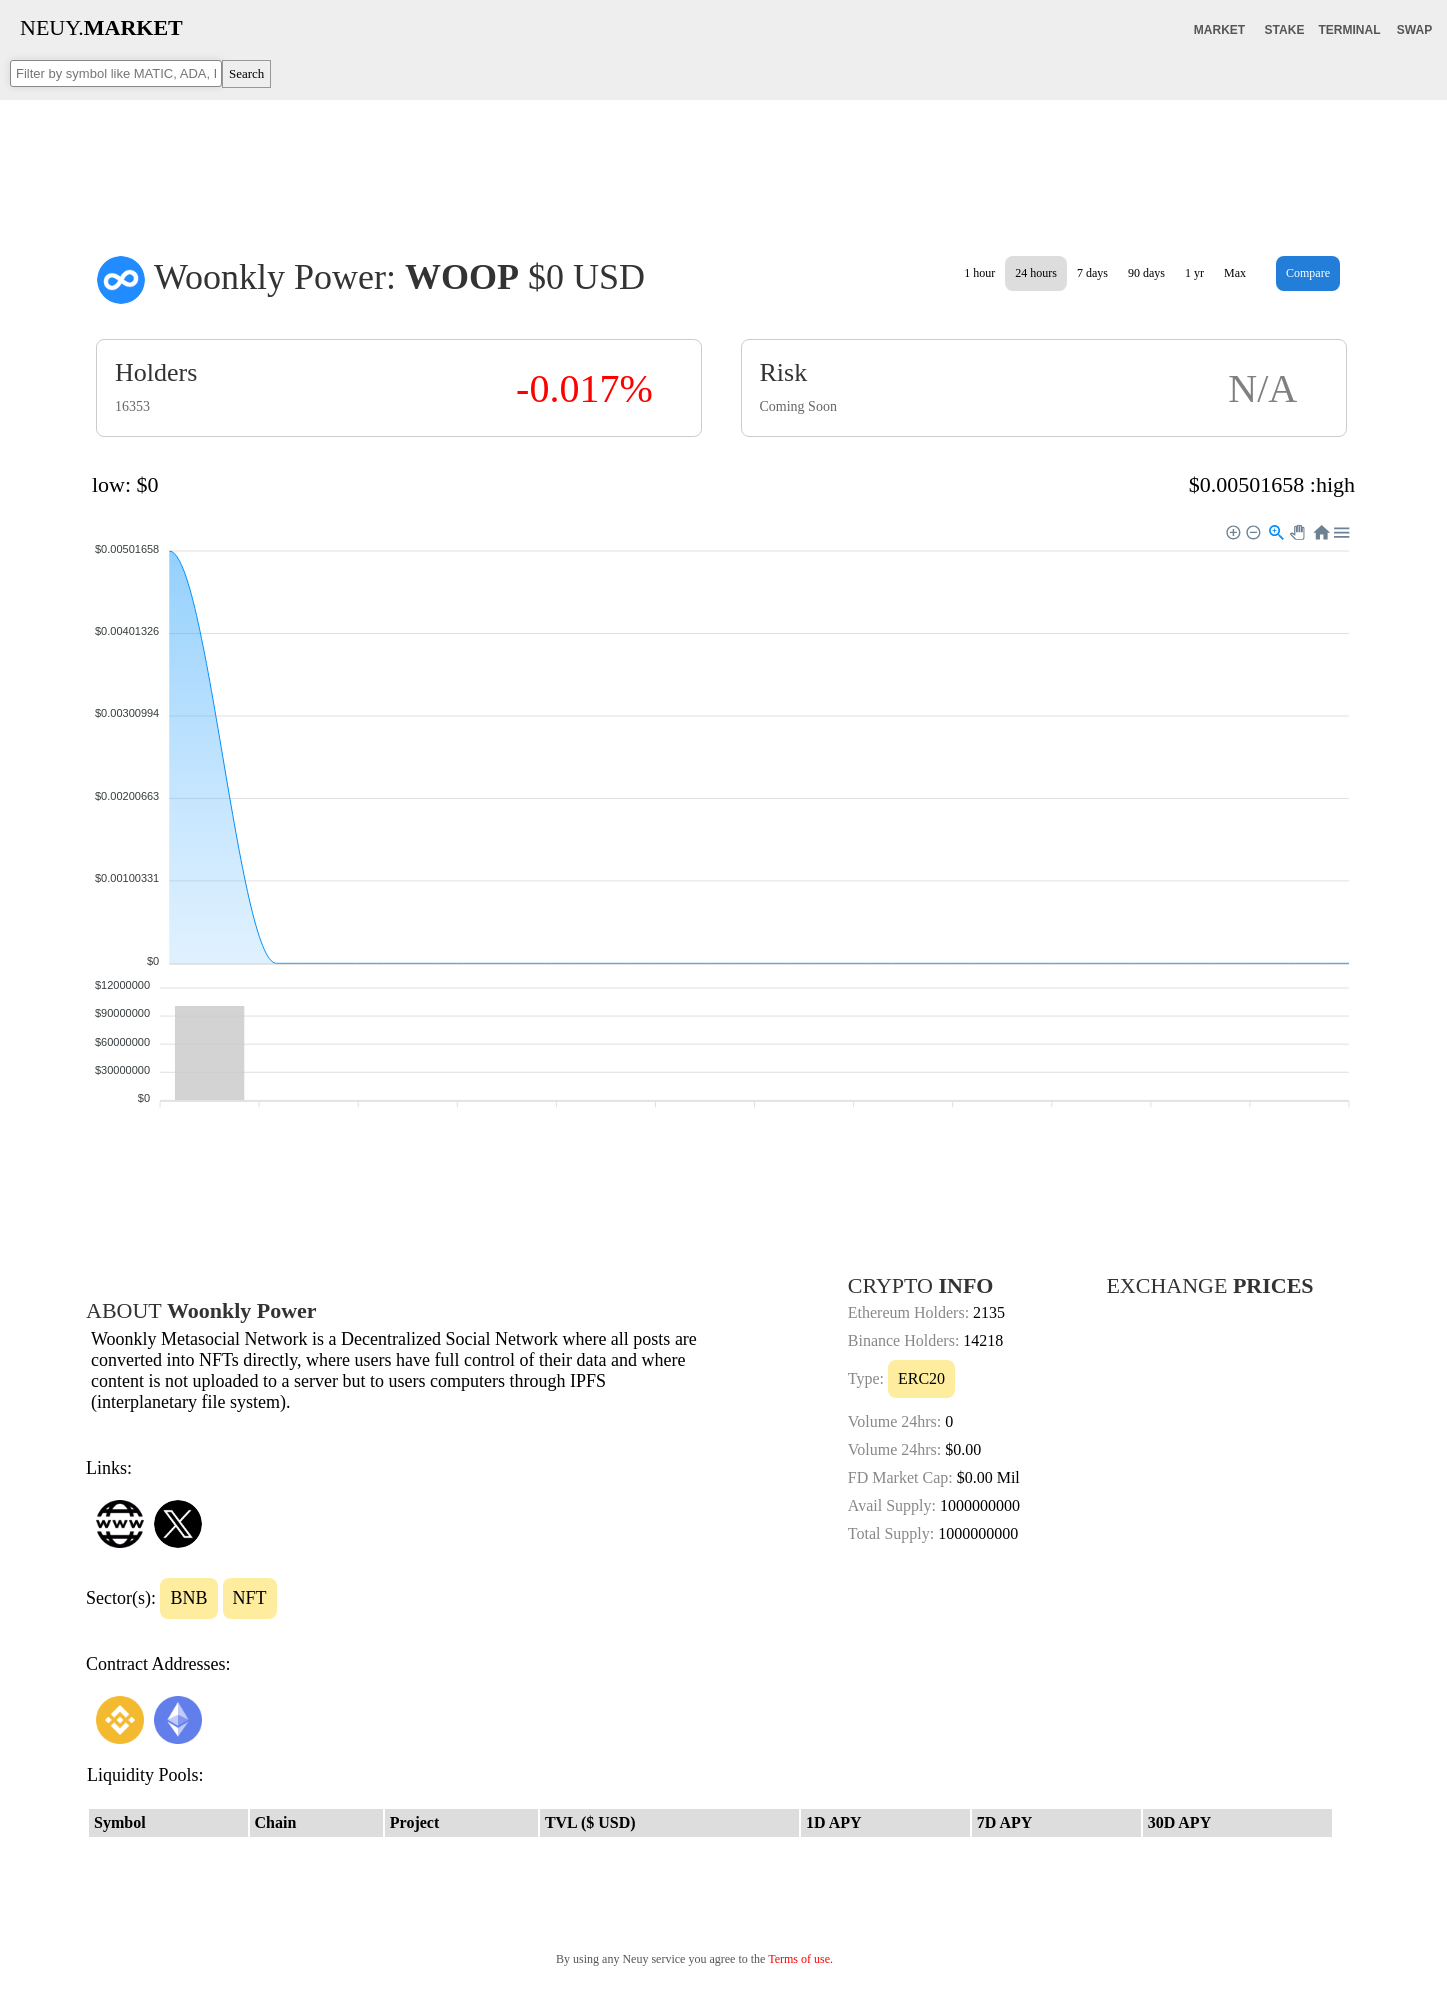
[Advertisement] (724, 164)
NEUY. (101, 27)
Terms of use (799, 1959)
